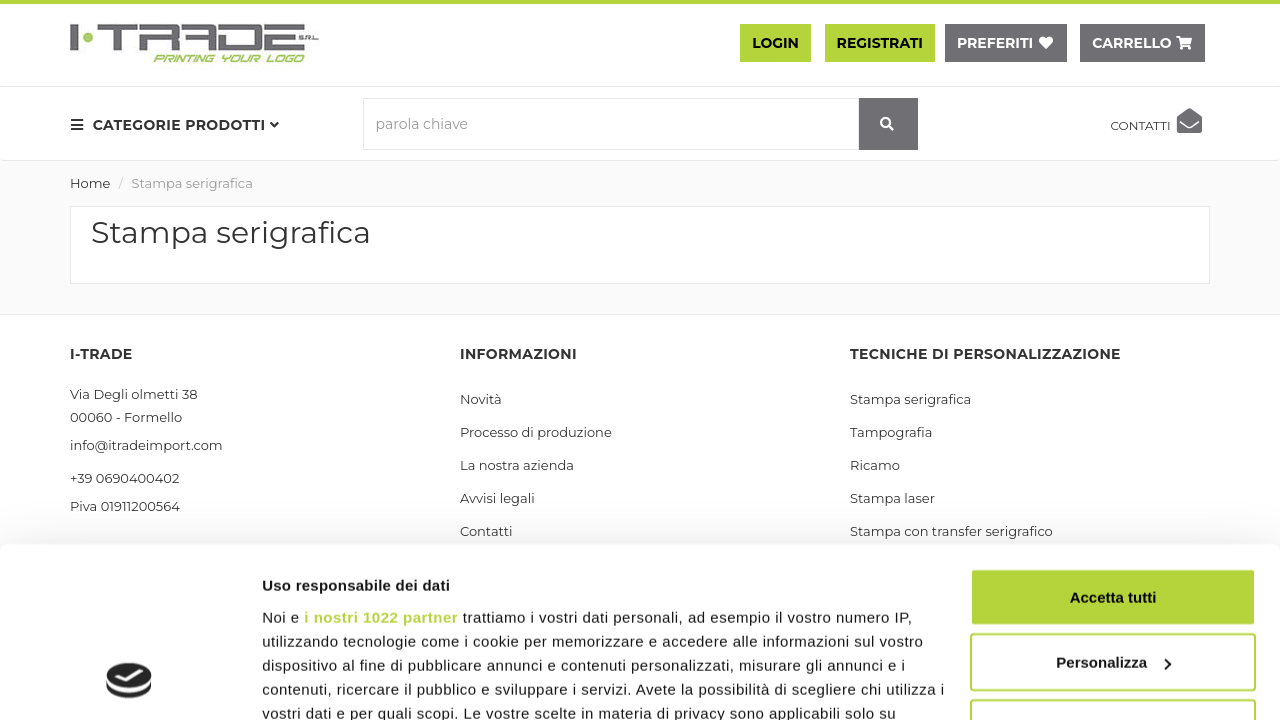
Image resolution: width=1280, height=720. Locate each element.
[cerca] (888, 124)
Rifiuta (1113, 570)
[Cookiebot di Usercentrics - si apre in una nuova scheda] (129, 681)
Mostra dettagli (316, 680)
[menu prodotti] (181, 125)
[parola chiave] (611, 124)
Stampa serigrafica (192, 183)
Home (90, 183)
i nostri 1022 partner (381, 459)
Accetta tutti (1113, 439)
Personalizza (1113, 505)
